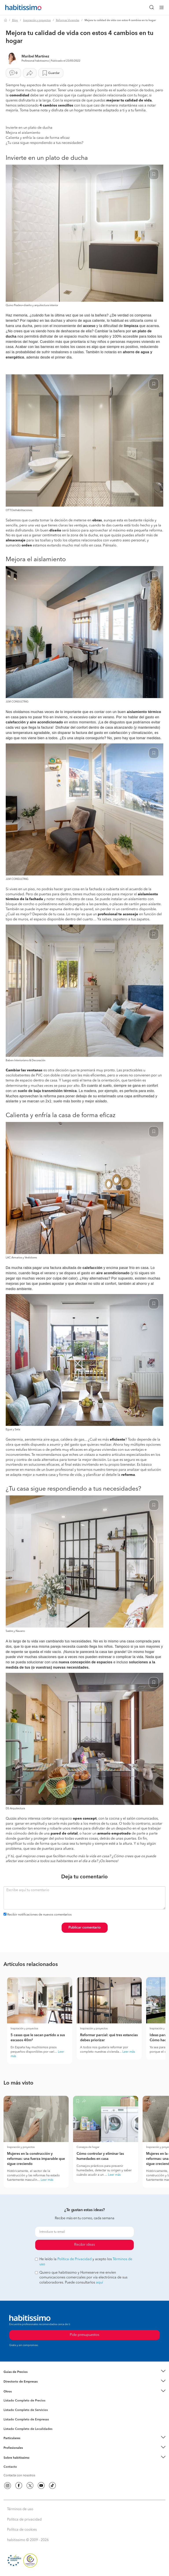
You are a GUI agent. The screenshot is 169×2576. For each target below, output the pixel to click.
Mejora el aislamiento (23, 133)
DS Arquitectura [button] (15, 1808)
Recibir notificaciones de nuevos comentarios (39, 1914)
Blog (15, 20)
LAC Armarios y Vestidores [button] (21, 1257)
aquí (99, 2282)
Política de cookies (22, 2530)
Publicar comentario (84, 1927)
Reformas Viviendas (67, 20)
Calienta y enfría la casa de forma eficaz (38, 138)
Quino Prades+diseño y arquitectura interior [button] (32, 305)
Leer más (128, 2051)
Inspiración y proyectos (37, 20)
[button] (84, 2372)
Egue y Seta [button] (13, 1429)
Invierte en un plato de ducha (29, 128)
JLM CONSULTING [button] (17, 702)
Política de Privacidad (74, 2259)
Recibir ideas (84, 2245)
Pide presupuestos (84, 2335)
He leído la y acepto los (83, 2262)
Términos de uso (20, 2509)
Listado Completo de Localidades (28, 2429)
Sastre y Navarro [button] (15, 1631)
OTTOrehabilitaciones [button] (19, 510)
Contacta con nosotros (19, 2475)
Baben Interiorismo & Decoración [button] (25, 1060)
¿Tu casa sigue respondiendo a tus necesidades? (44, 143)
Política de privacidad (24, 2519)
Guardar (51, 73)
